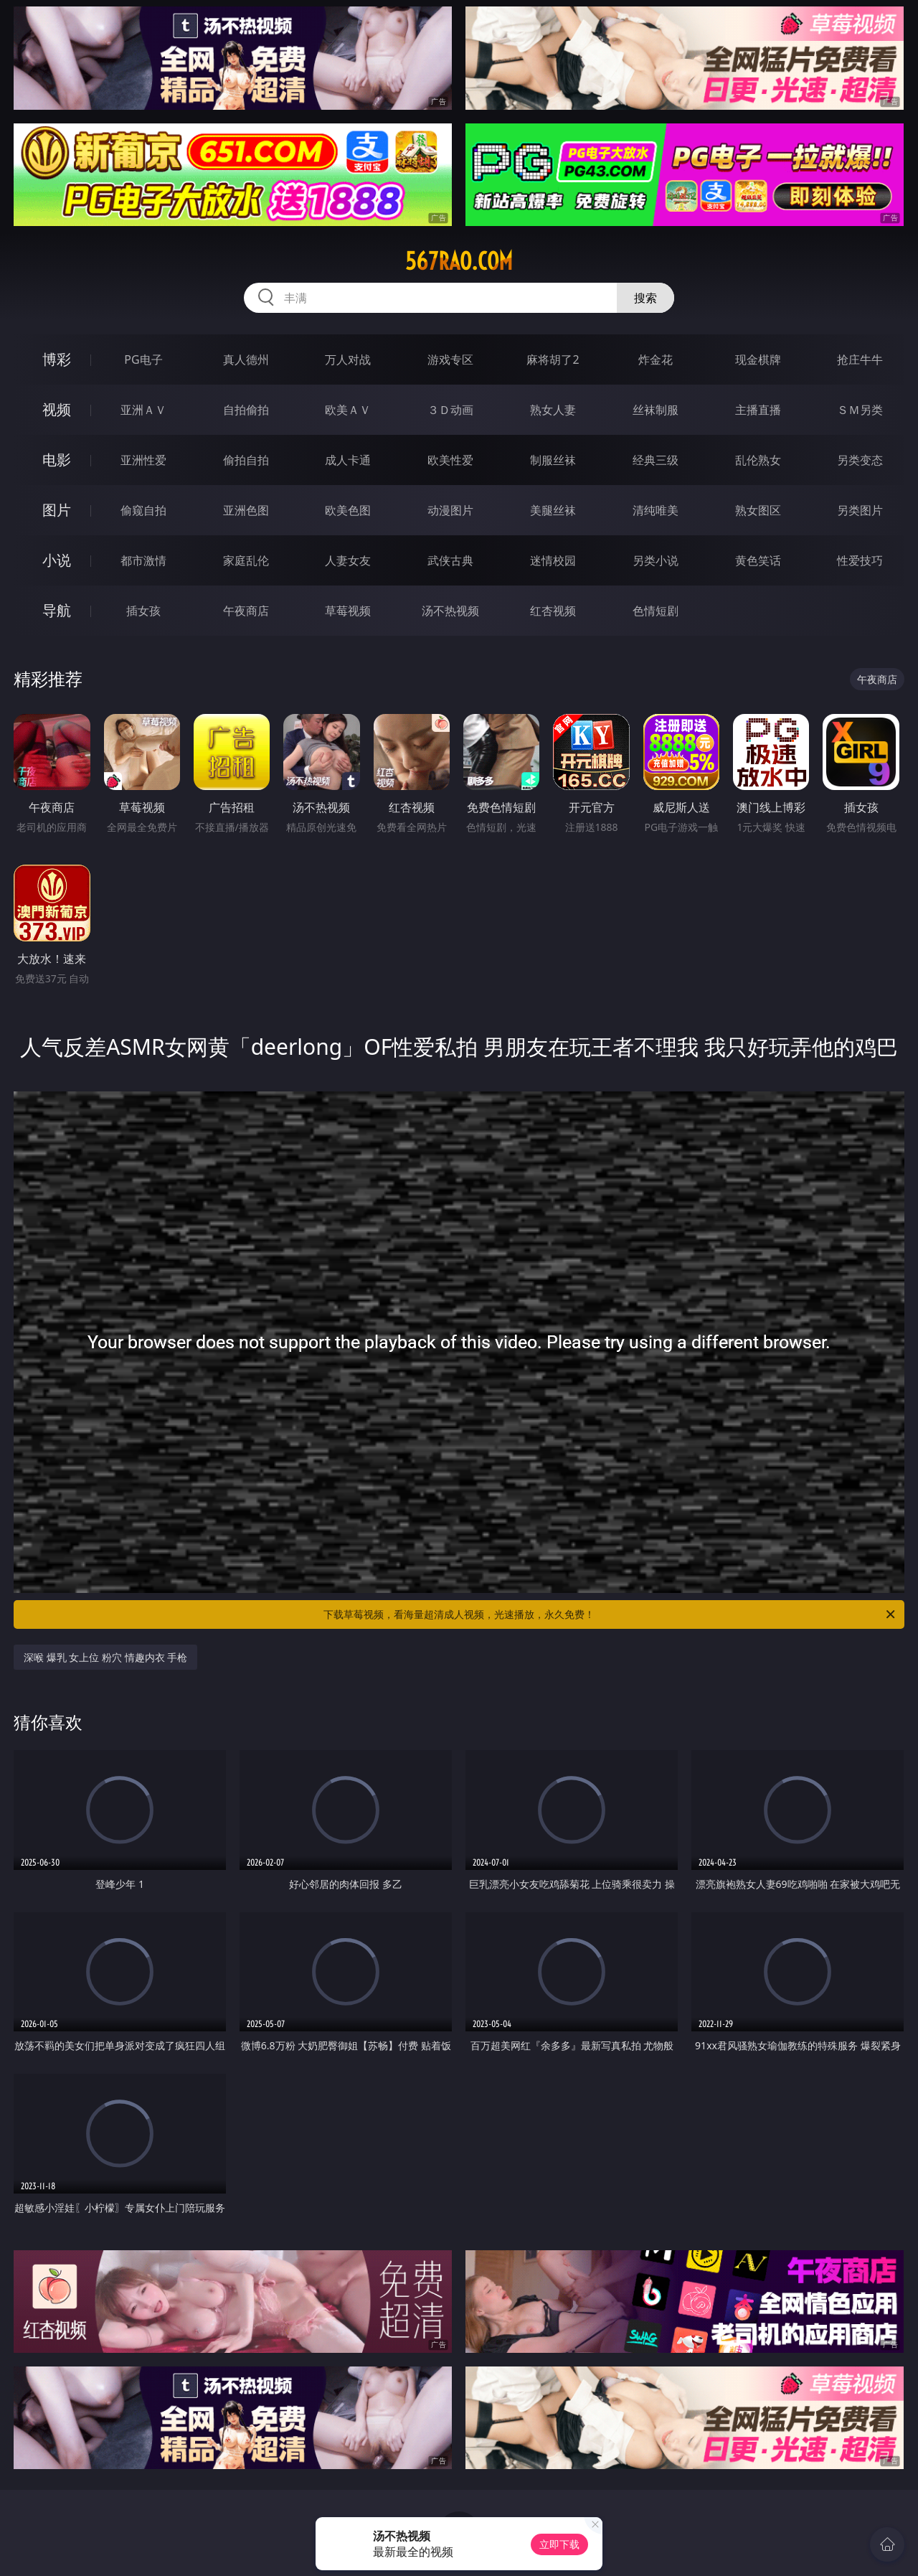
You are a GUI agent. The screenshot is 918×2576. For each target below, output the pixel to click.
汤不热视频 (450, 611)
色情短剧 (655, 611)
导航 (56, 610)
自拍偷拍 (246, 410)
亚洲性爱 (143, 460)
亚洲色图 (246, 510)
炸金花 (655, 359)
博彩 (56, 359)
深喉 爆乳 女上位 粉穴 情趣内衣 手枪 (105, 1657)
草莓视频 (348, 611)
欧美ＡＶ (348, 410)
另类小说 (655, 560)
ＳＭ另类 (860, 410)
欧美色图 (348, 510)
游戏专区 (450, 359)
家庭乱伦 (246, 560)
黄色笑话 (758, 560)
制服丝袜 (553, 460)
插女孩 (143, 611)
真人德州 (246, 359)
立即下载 (559, 2544)
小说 (56, 560)
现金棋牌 (758, 359)
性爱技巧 (860, 560)
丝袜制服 (655, 410)
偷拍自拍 (246, 460)
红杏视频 (553, 611)
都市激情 (143, 560)
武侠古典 (450, 560)
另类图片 (860, 510)
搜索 (645, 298)
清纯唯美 (655, 510)
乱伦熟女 (758, 460)
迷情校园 (553, 560)
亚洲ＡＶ (143, 410)
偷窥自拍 (143, 510)
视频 (56, 409)
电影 (56, 459)
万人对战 (348, 359)
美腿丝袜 (553, 510)
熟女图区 (758, 510)
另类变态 (860, 460)
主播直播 (758, 410)
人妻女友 (348, 560)
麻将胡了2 (552, 359)
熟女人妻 (553, 410)
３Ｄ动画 (450, 410)
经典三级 (655, 460)
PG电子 (143, 359)
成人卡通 (348, 460)
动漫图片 (450, 510)
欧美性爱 (450, 460)
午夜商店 (246, 611)
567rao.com (459, 261)
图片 (56, 510)
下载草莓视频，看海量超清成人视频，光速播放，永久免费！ (610, 1614)
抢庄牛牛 (860, 359)
